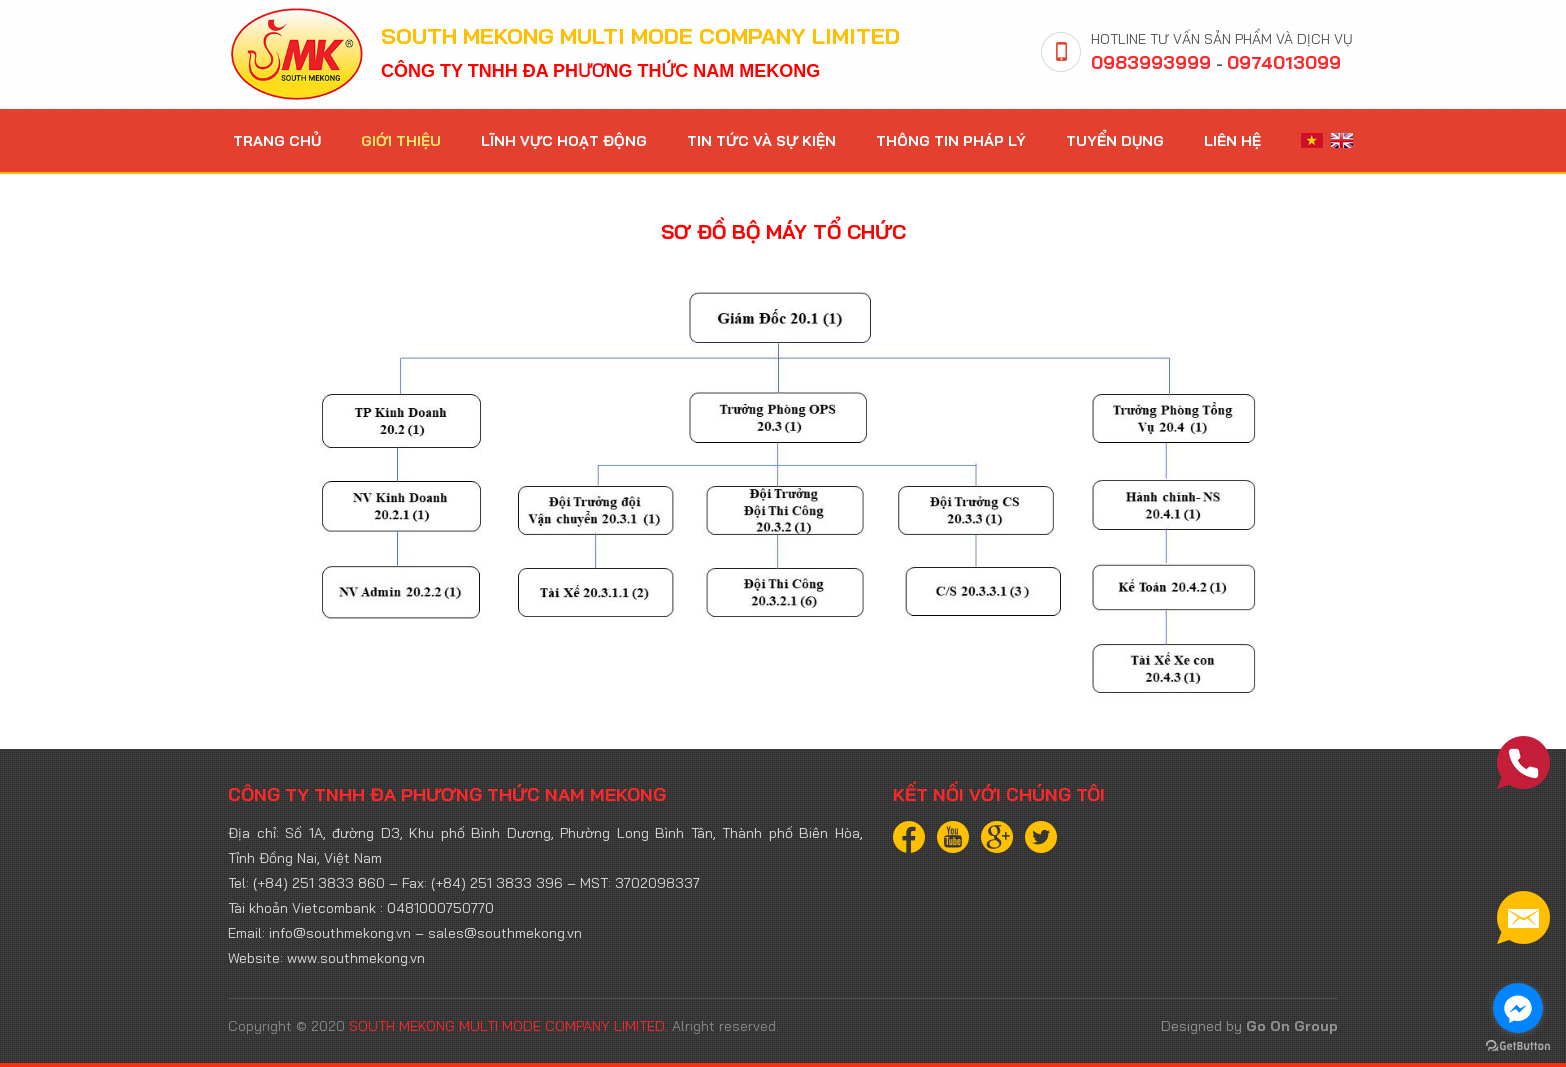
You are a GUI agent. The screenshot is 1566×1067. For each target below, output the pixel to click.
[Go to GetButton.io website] (1518, 1046)
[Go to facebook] (1518, 1008)
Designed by (1249, 1026)
